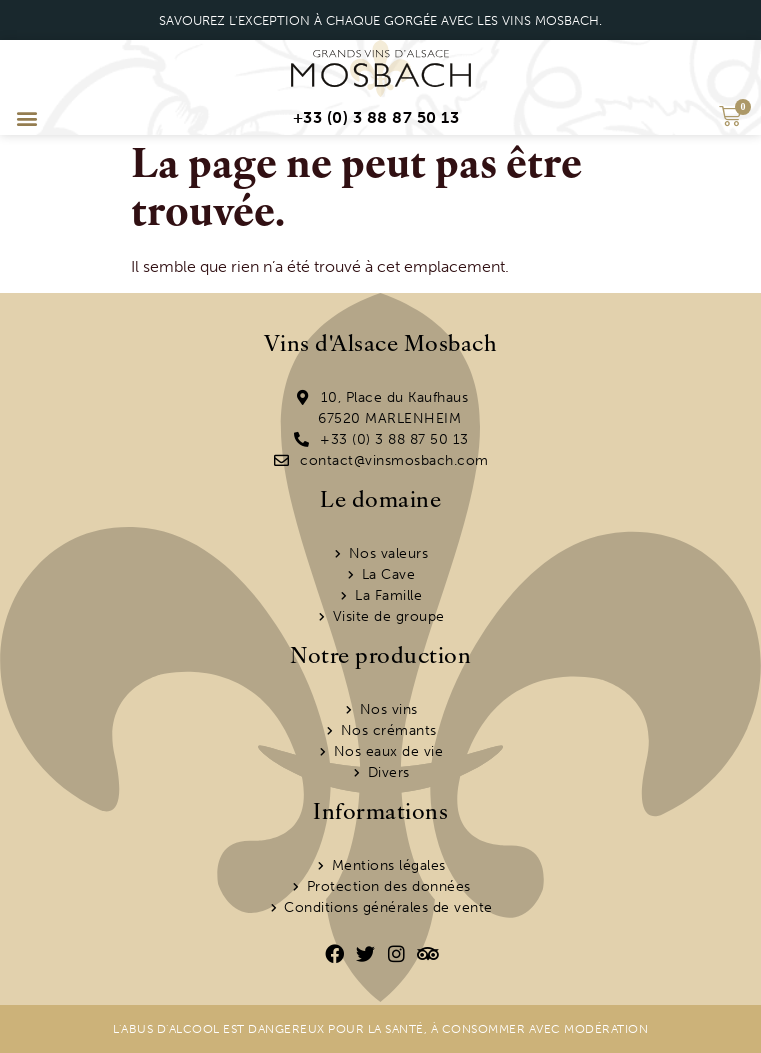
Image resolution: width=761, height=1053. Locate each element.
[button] (26, 118)
